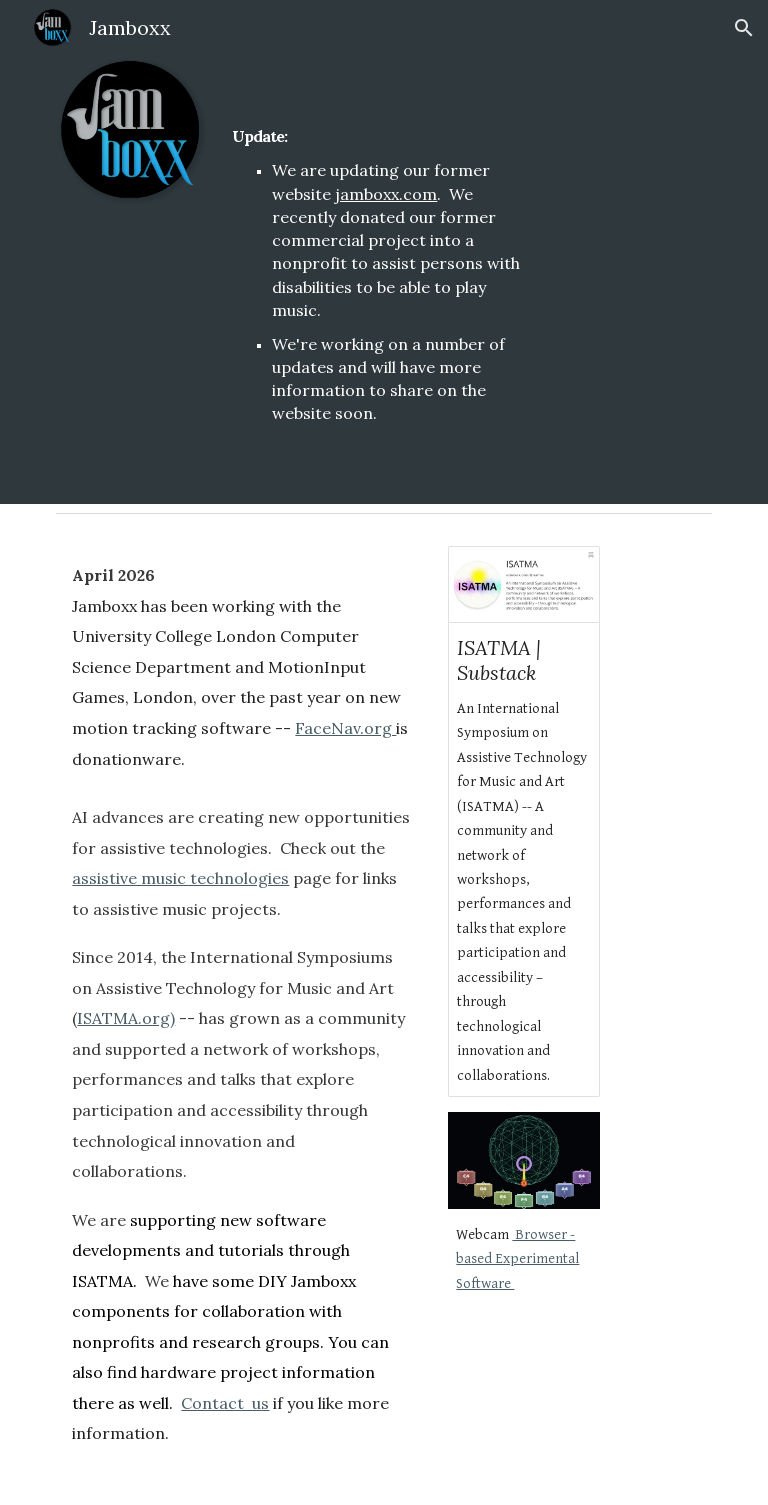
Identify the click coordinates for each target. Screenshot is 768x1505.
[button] (744, 28)
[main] (383, 252)
